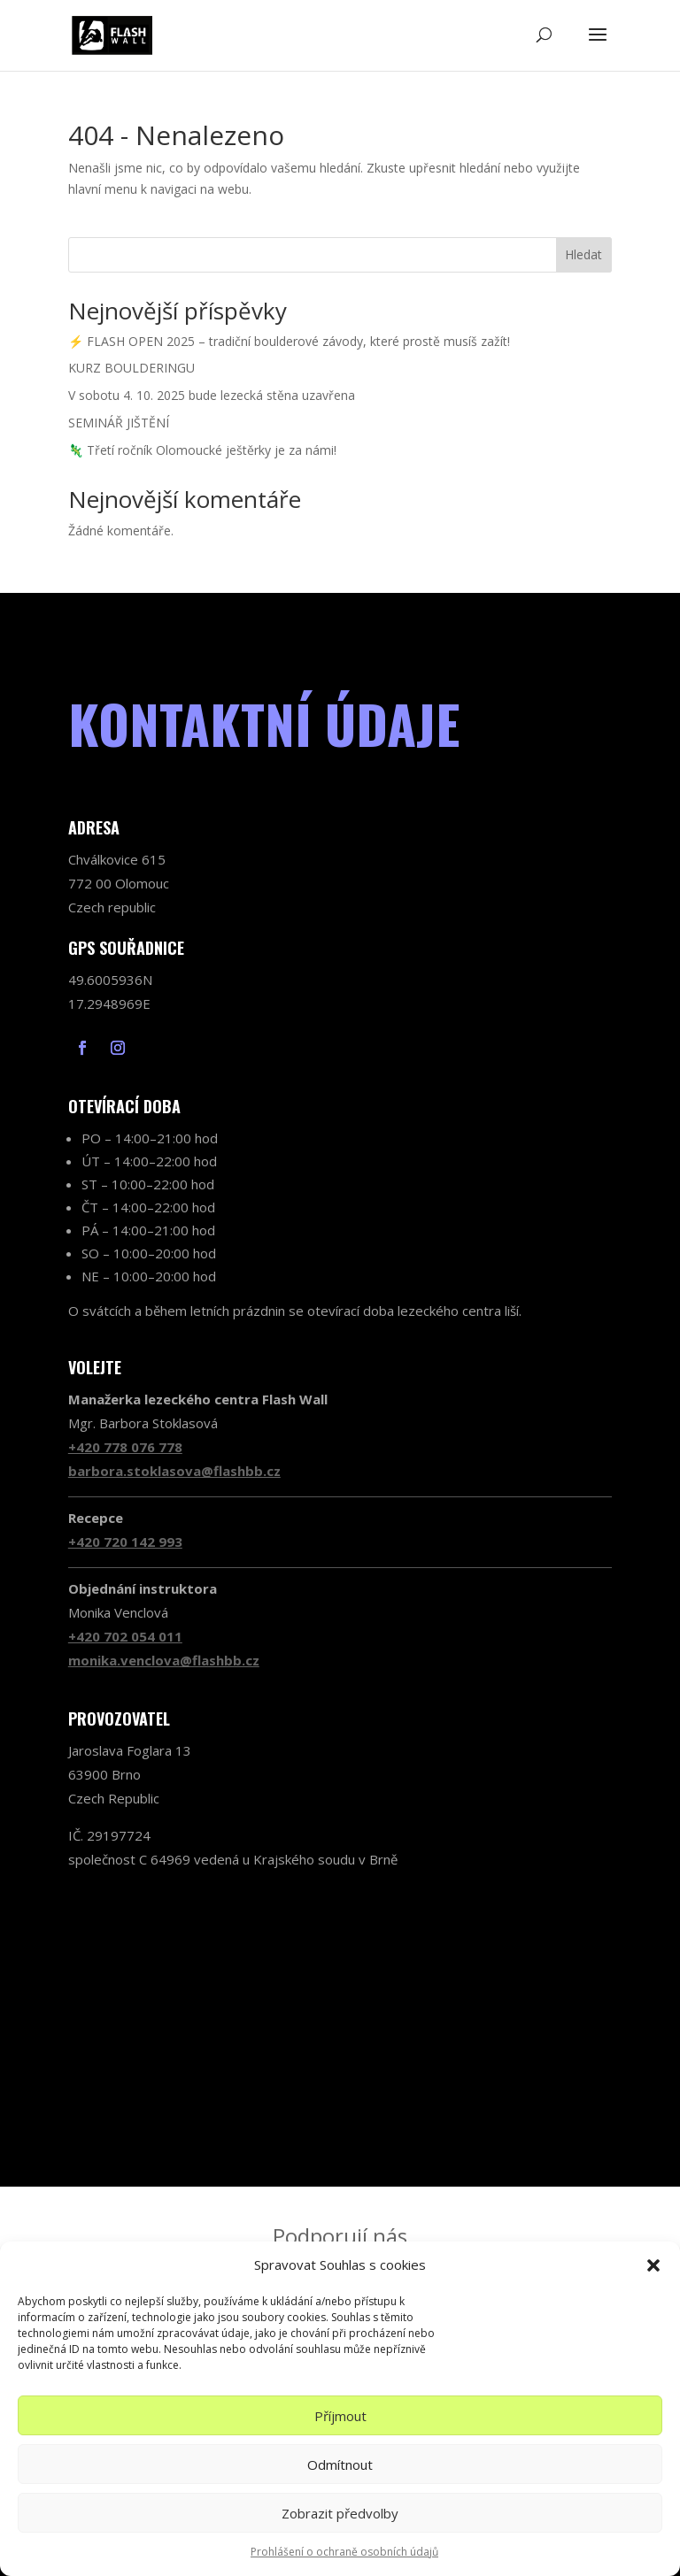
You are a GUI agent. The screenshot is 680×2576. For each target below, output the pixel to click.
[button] (653, 2265)
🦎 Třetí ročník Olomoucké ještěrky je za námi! (202, 450)
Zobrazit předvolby (340, 2513)
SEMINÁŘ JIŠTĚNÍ (118, 422)
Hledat (583, 254)
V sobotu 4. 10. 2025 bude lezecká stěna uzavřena (211, 395)
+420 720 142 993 (125, 1541)
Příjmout (340, 2416)
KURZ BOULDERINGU (131, 367)
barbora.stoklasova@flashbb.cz (174, 1471)
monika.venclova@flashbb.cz (163, 1660)
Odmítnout (340, 2464)
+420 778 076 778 (125, 1447)
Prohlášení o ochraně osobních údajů (344, 2551)
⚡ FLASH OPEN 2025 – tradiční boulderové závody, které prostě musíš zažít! (289, 341)
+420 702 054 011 (125, 1636)
